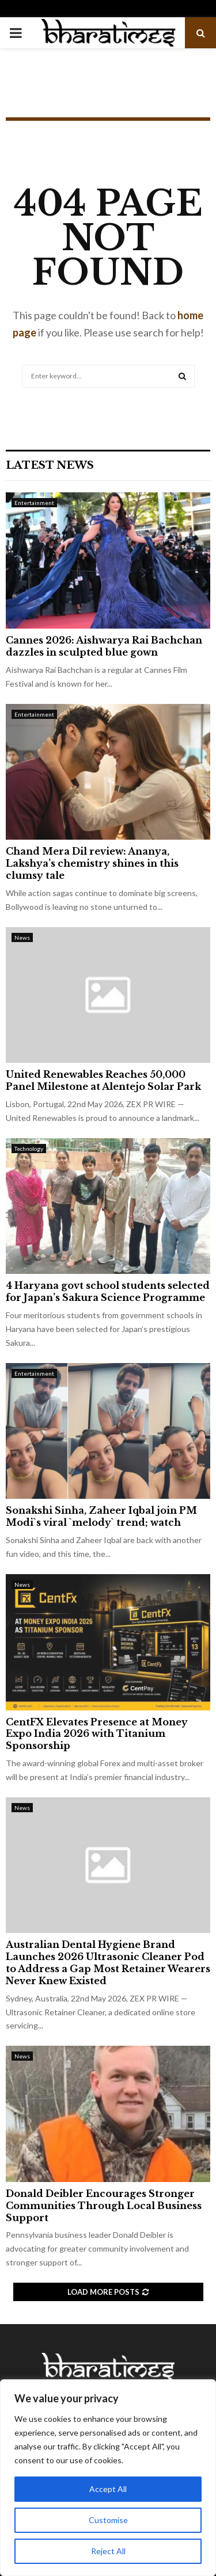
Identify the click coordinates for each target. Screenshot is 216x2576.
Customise (108, 2520)
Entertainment (34, 502)
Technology (28, 1148)
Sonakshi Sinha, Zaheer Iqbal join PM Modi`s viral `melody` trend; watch (101, 1516)
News (22, 937)
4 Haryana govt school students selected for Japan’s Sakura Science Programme (108, 1291)
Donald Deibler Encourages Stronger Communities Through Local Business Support (104, 2205)
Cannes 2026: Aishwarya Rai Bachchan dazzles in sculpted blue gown (104, 646)
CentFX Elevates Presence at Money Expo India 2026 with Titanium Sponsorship (97, 1734)
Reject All (108, 2551)
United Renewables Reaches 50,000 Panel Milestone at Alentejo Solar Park (103, 1080)
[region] (108, 2477)
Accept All (108, 2489)
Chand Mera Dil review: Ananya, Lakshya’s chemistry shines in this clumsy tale (92, 863)
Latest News (50, 465)
